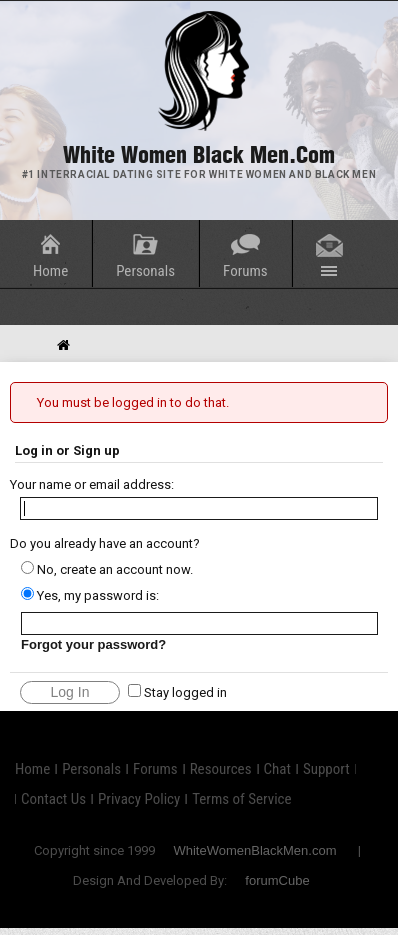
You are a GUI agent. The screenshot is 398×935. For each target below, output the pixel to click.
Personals (145, 271)
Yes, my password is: (90, 595)
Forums (245, 271)
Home (50, 271)
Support (326, 769)
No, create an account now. (107, 569)
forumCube (277, 880)
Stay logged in (177, 692)
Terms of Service (241, 799)
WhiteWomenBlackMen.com (254, 850)
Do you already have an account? (105, 543)
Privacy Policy (139, 799)
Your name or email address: (92, 484)
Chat (277, 769)
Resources (221, 769)
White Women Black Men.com (199, 155)
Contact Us (53, 799)
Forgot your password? (93, 644)
